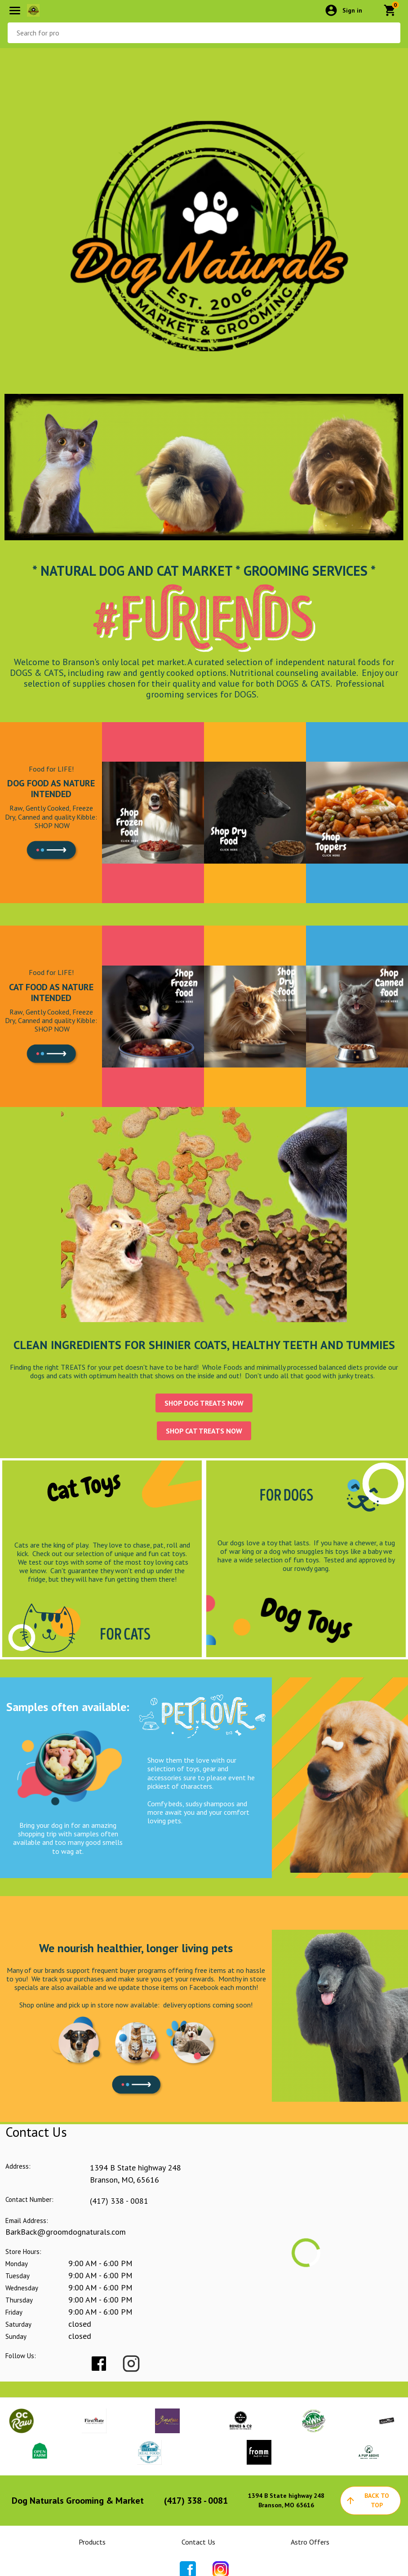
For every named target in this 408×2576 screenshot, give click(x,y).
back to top (367, 2500)
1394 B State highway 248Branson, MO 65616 (286, 2500)
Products (92, 2541)
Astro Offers (310, 2541)
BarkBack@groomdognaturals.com (65, 2232)
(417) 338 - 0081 (119, 2201)
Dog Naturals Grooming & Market (78, 2500)
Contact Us (198, 2541)
